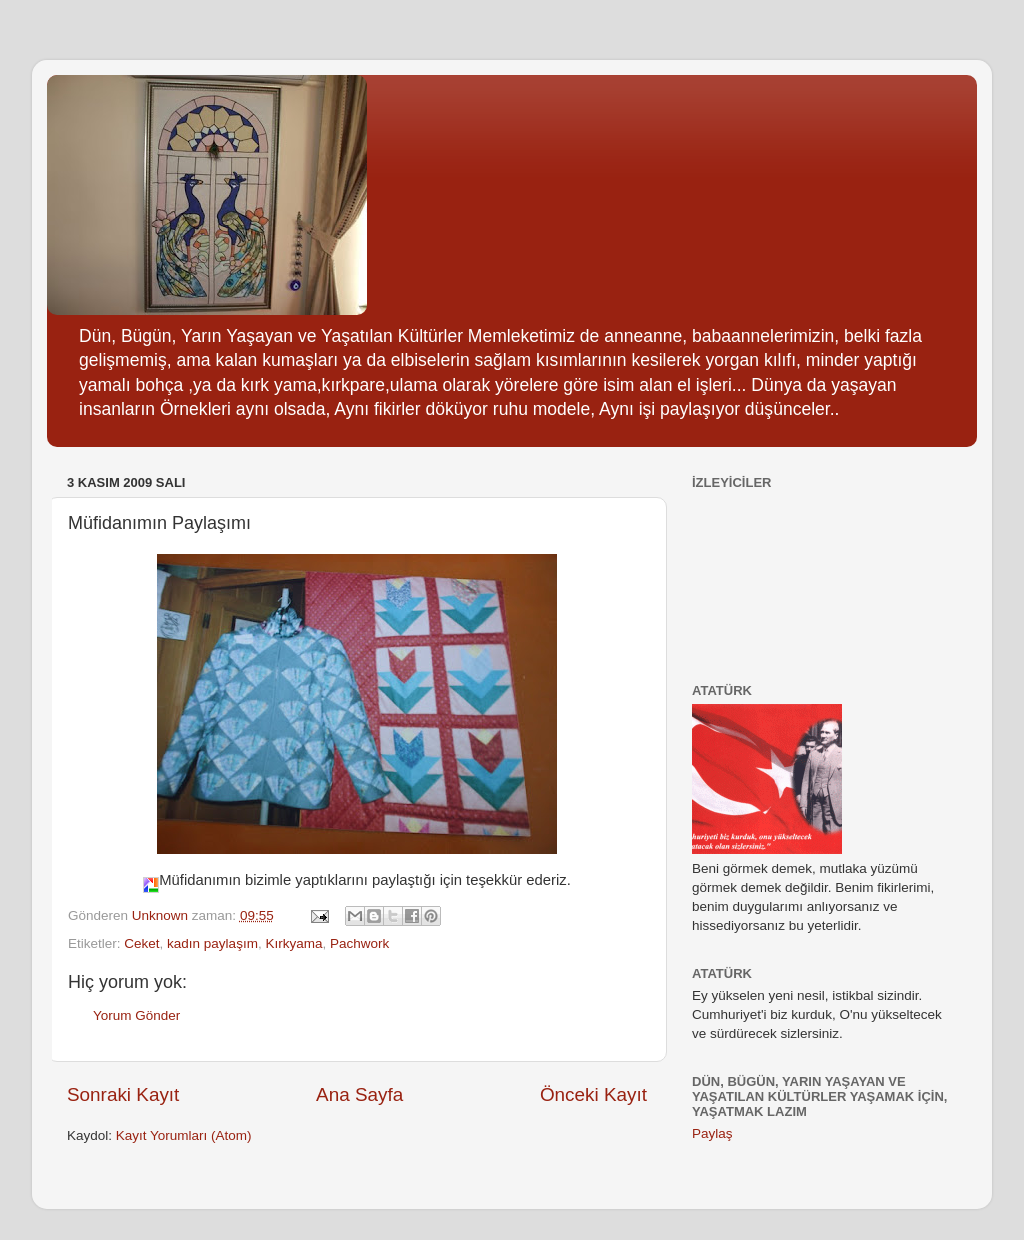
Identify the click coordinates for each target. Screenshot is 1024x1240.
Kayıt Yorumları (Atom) (184, 1135)
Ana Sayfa (359, 1094)
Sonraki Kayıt (123, 1094)
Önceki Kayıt (593, 1094)
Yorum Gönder (136, 1015)
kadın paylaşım (212, 943)
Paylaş (712, 1133)
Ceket (141, 943)
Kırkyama (293, 943)
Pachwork (359, 943)
